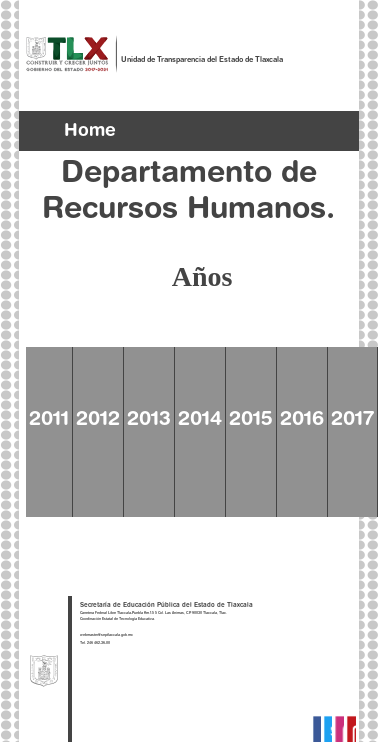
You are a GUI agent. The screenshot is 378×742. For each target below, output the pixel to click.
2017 (352, 420)
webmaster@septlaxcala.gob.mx (106, 635)
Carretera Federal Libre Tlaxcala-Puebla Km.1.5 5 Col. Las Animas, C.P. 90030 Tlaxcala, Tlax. (153, 613)
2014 (200, 420)
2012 (98, 420)
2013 (149, 420)
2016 (302, 420)
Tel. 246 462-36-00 (95, 643)
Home (90, 132)
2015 (251, 420)
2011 (49, 420)
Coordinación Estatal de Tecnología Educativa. (117, 619)
